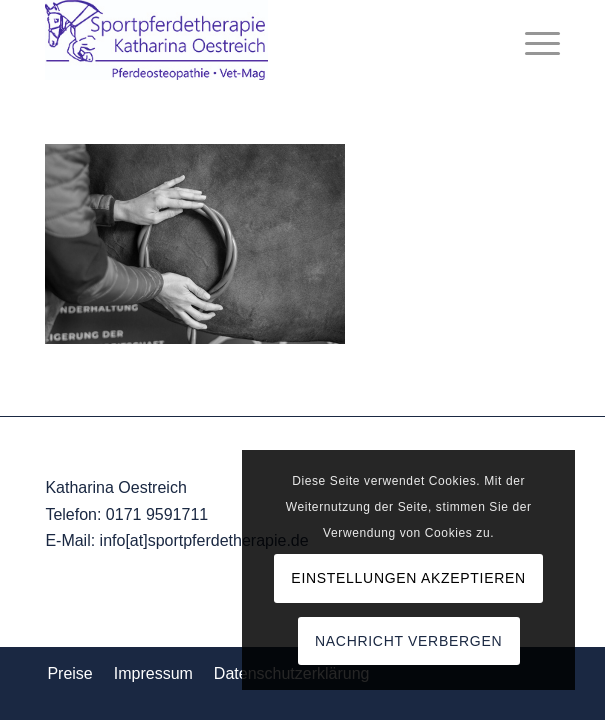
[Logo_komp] (250, 40)
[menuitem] (532, 40)
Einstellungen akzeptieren (408, 578)
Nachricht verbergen (408, 641)
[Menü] (532, 40)
